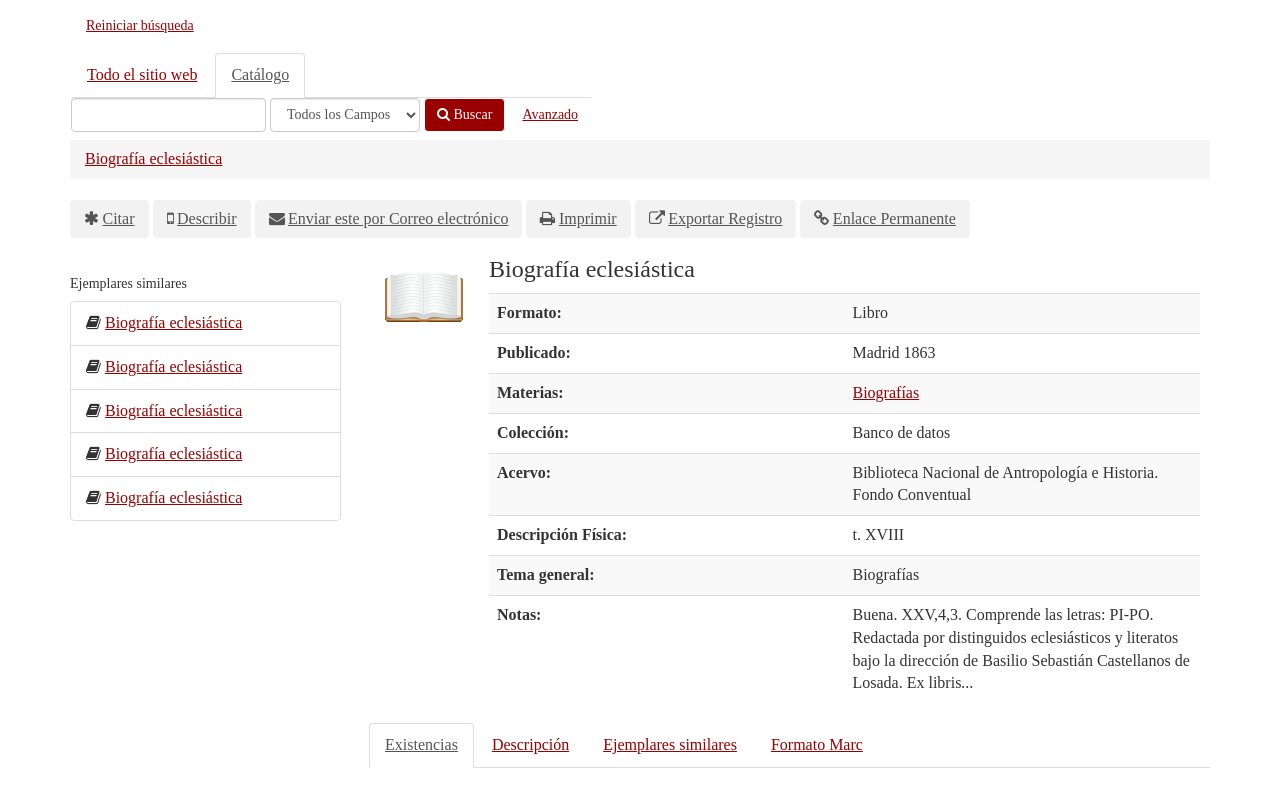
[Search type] (345, 115)
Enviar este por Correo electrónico (398, 218)
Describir (207, 218)
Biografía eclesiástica (153, 158)
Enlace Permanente (894, 218)
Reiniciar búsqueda (140, 25)
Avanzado (550, 114)
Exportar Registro (725, 218)
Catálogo (260, 74)
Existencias (421, 744)
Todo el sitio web (142, 74)
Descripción (530, 744)
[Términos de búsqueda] (168, 115)
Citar (119, 218)
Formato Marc (817, 744)
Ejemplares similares (670, 744)
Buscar (464, 114)
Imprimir (588, 218)
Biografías (886, 392)
